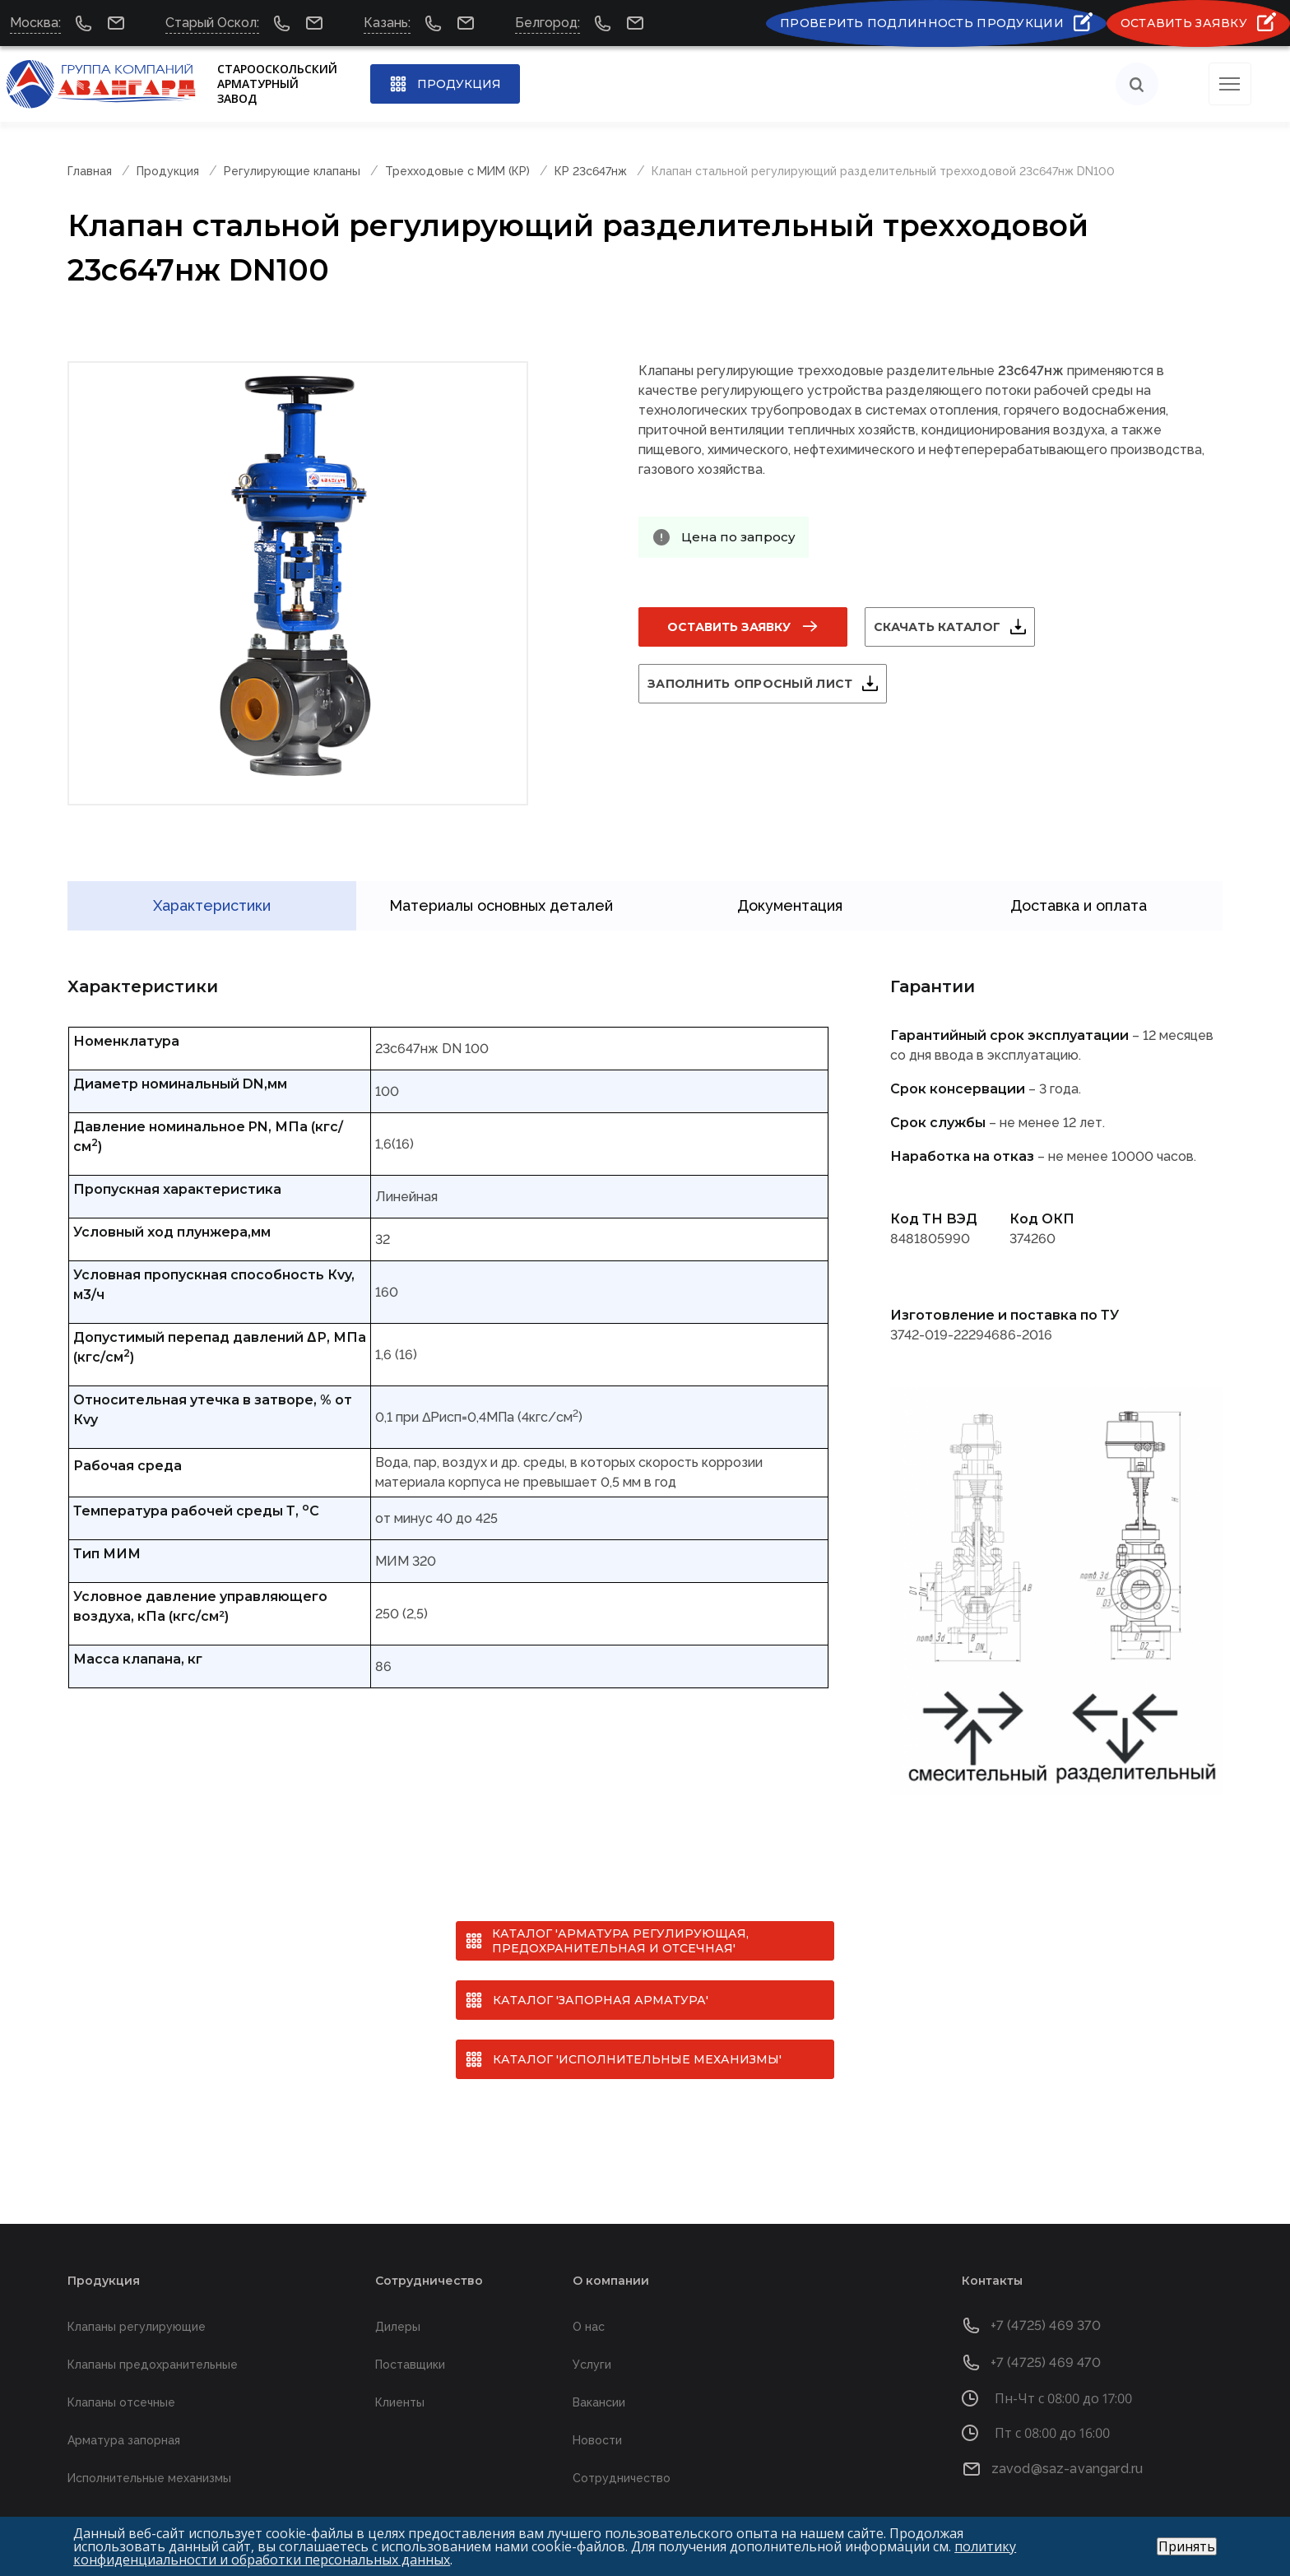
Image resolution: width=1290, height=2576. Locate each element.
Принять (1186, 2546)
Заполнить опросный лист (769, 683)
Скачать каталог (956, 627)
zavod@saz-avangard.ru (1067, 2442)
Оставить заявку (729, 627)
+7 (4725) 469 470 (1046, 2336)
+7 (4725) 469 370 (1046, 2299)
